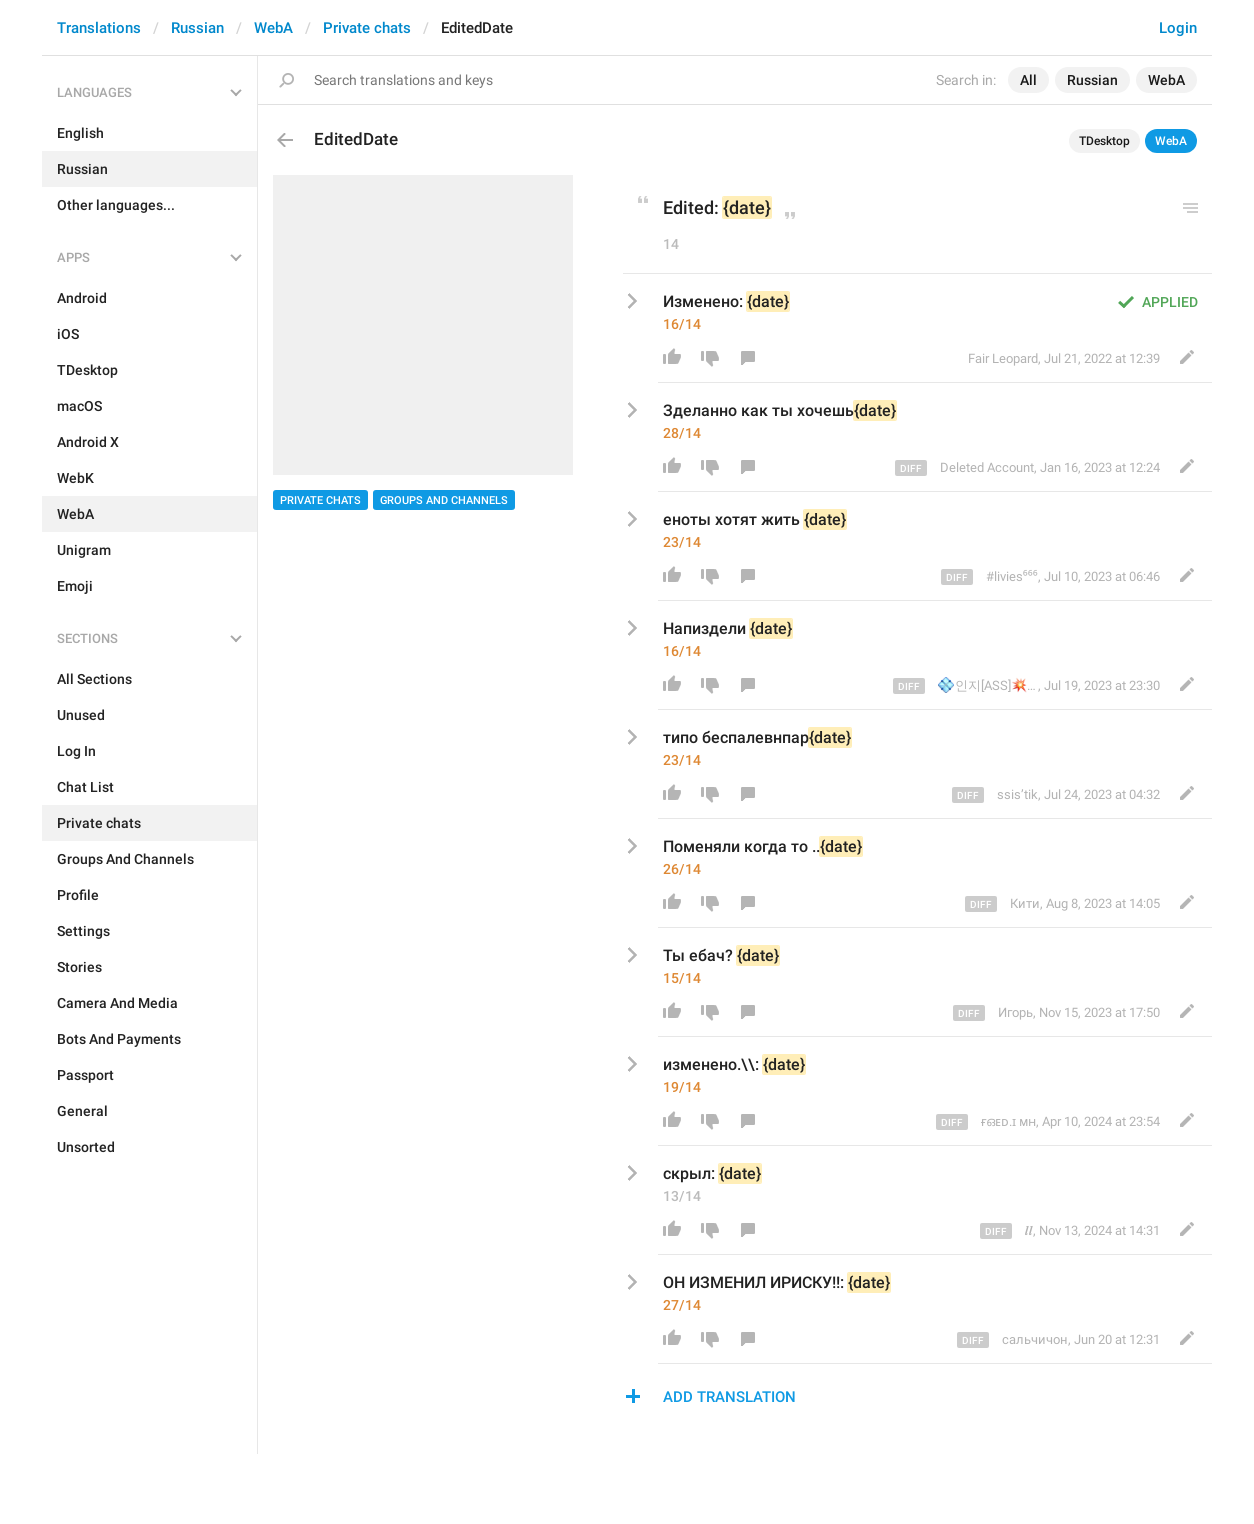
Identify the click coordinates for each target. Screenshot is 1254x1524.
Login (1178, 28)
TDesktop (1104, 141)
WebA (273, 28)
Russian (197, 28)
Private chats (367, 28)
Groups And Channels (444, 500)
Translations (99, 28)
